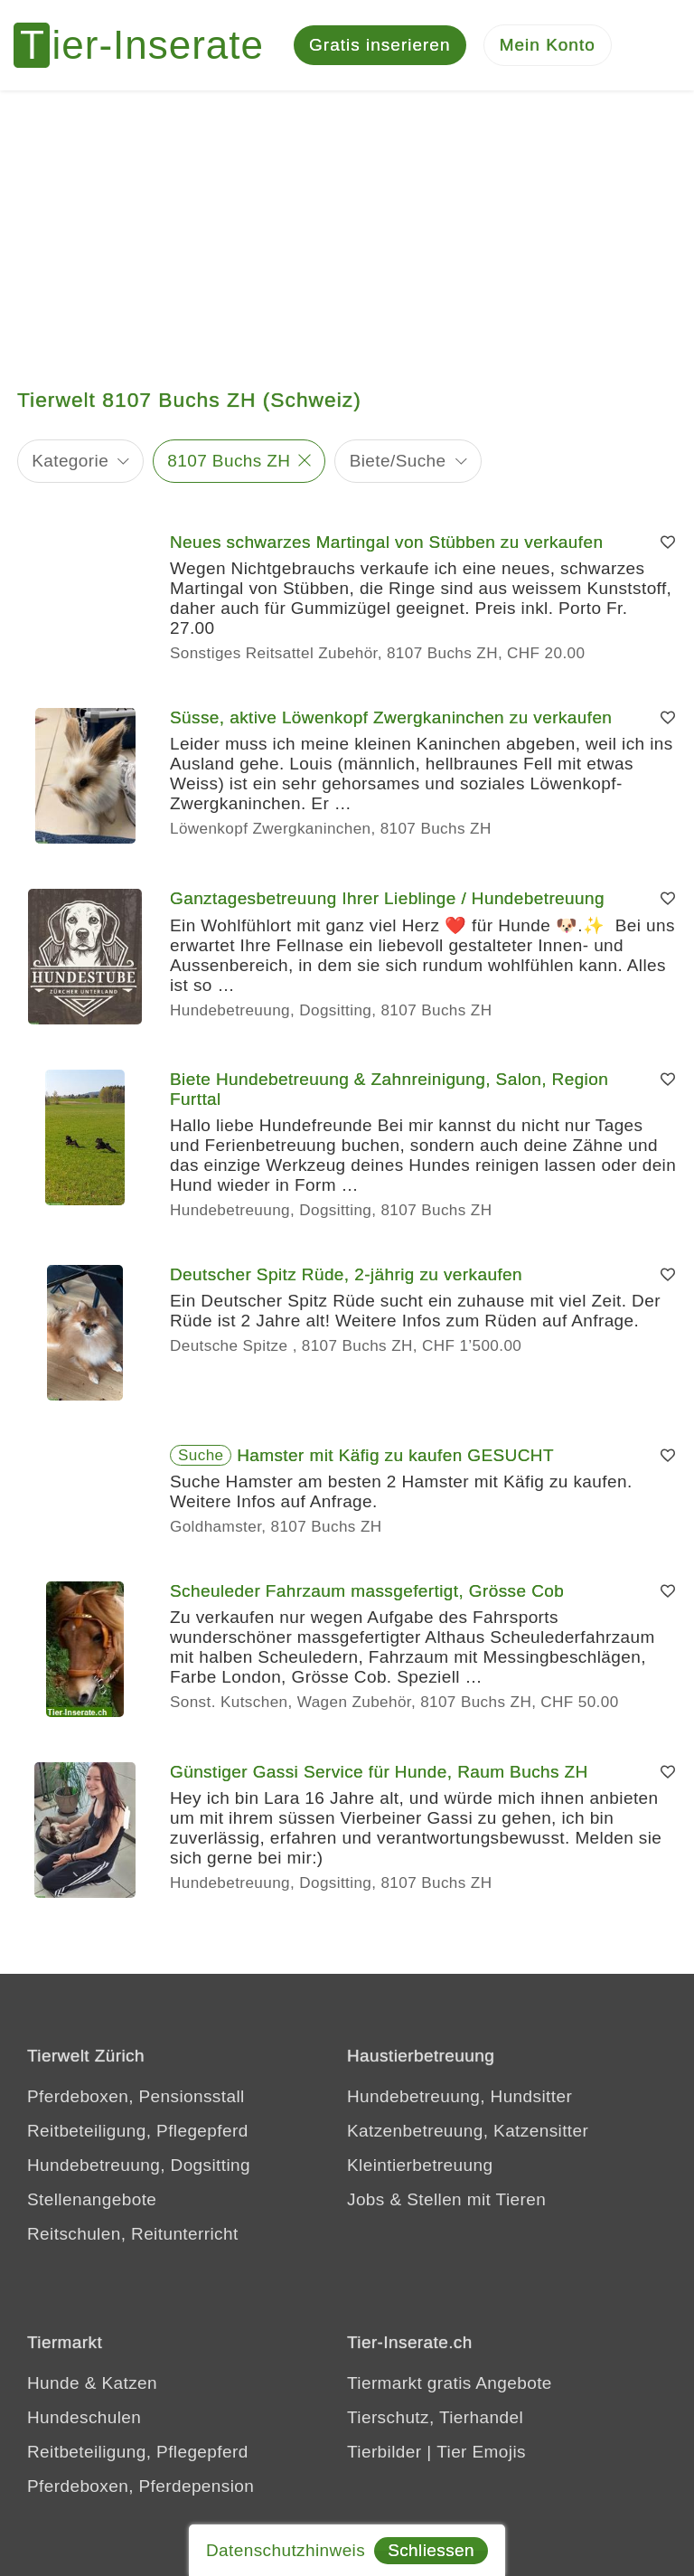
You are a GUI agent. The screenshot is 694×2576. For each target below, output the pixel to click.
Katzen (129, 2382)
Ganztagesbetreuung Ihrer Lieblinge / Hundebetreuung (387, 898)
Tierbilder (384, 2451)
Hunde (53, 2382)
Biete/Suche (398, 460)
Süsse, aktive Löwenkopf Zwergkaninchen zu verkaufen (391, 717)
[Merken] (668, 542)
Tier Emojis (481, 2451)
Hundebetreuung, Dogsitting (138, 2165)
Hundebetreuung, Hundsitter (459, 2096)
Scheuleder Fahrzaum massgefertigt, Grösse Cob (367, 1590)
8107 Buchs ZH (228, 460)
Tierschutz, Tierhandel (435, 2417)
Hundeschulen (84, 2417)
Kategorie (70, 460)
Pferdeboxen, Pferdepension (140, 2486)
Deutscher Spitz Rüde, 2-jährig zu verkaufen (346, 1274)
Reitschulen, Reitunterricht (133, 2233)
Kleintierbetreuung (419, 2165)
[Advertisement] (347, 226)
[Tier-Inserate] (149, 45)
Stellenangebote (91, 2199)
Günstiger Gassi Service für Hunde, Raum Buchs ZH (379, 1771)
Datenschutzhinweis (285, 2550)
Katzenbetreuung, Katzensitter (467, 2130)
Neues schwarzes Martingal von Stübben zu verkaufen (386, 542)
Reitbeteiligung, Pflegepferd (138, 2130)
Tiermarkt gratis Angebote (449, 2382)
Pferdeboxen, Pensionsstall (136, 2096)
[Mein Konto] (547, 45)
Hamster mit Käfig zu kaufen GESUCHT (395, 1455)
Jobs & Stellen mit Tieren (446, 2199)
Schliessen (431, 2550)
